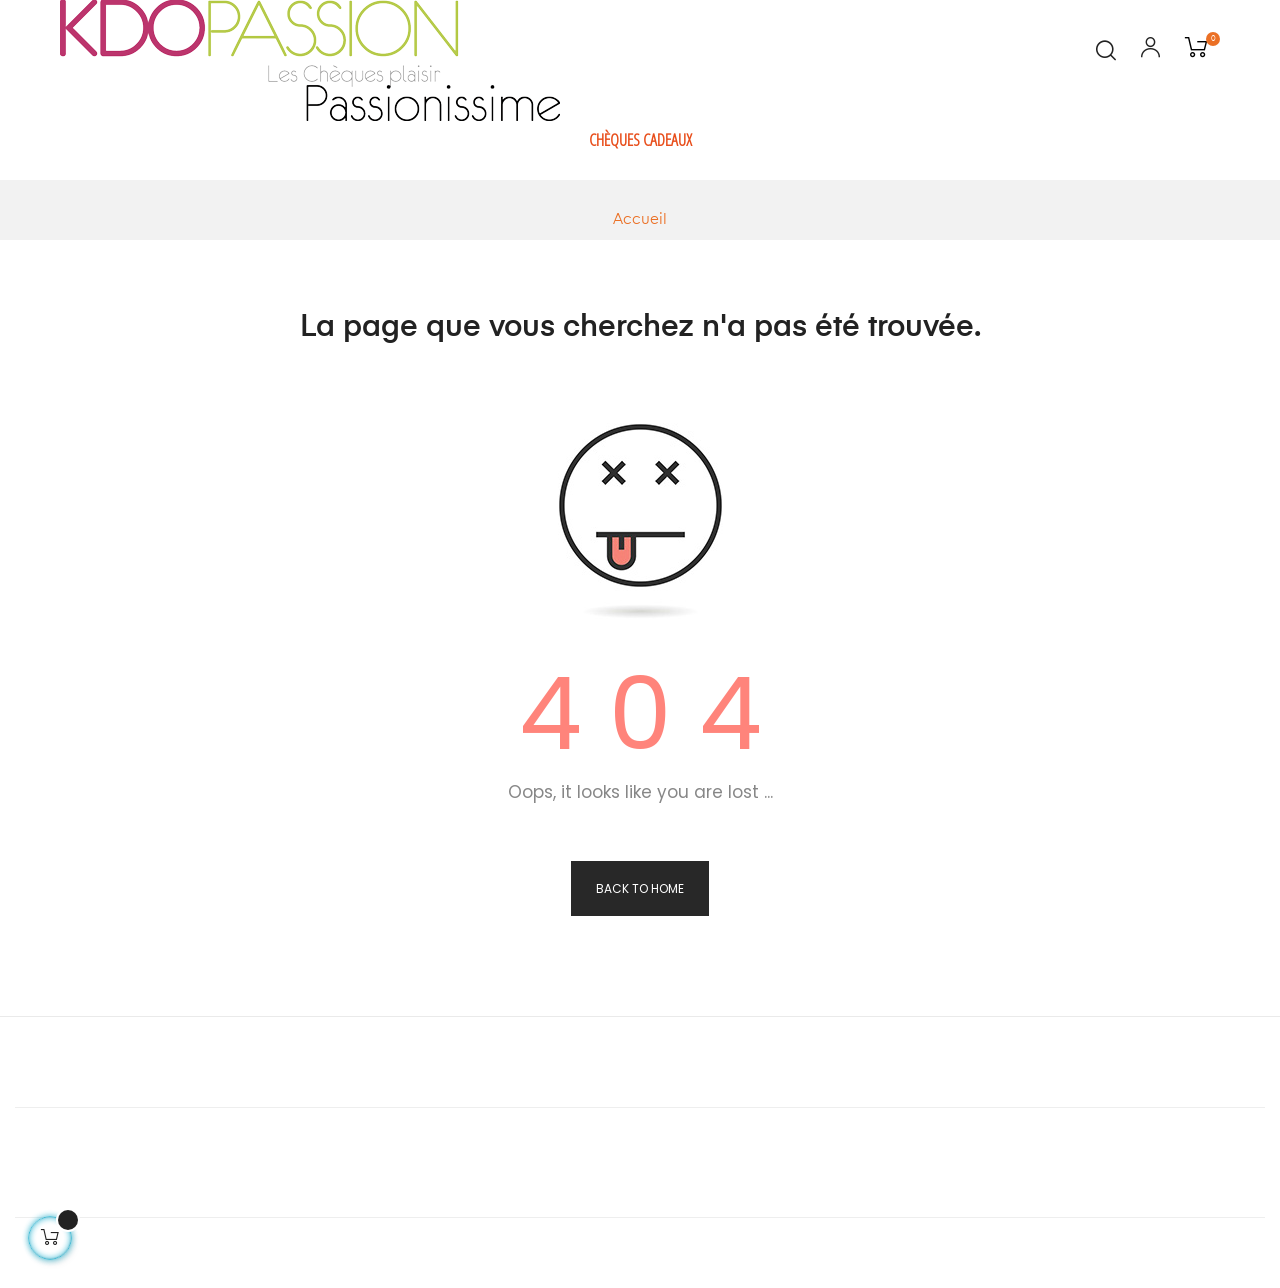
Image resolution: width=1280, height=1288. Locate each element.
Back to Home (640, 888)
